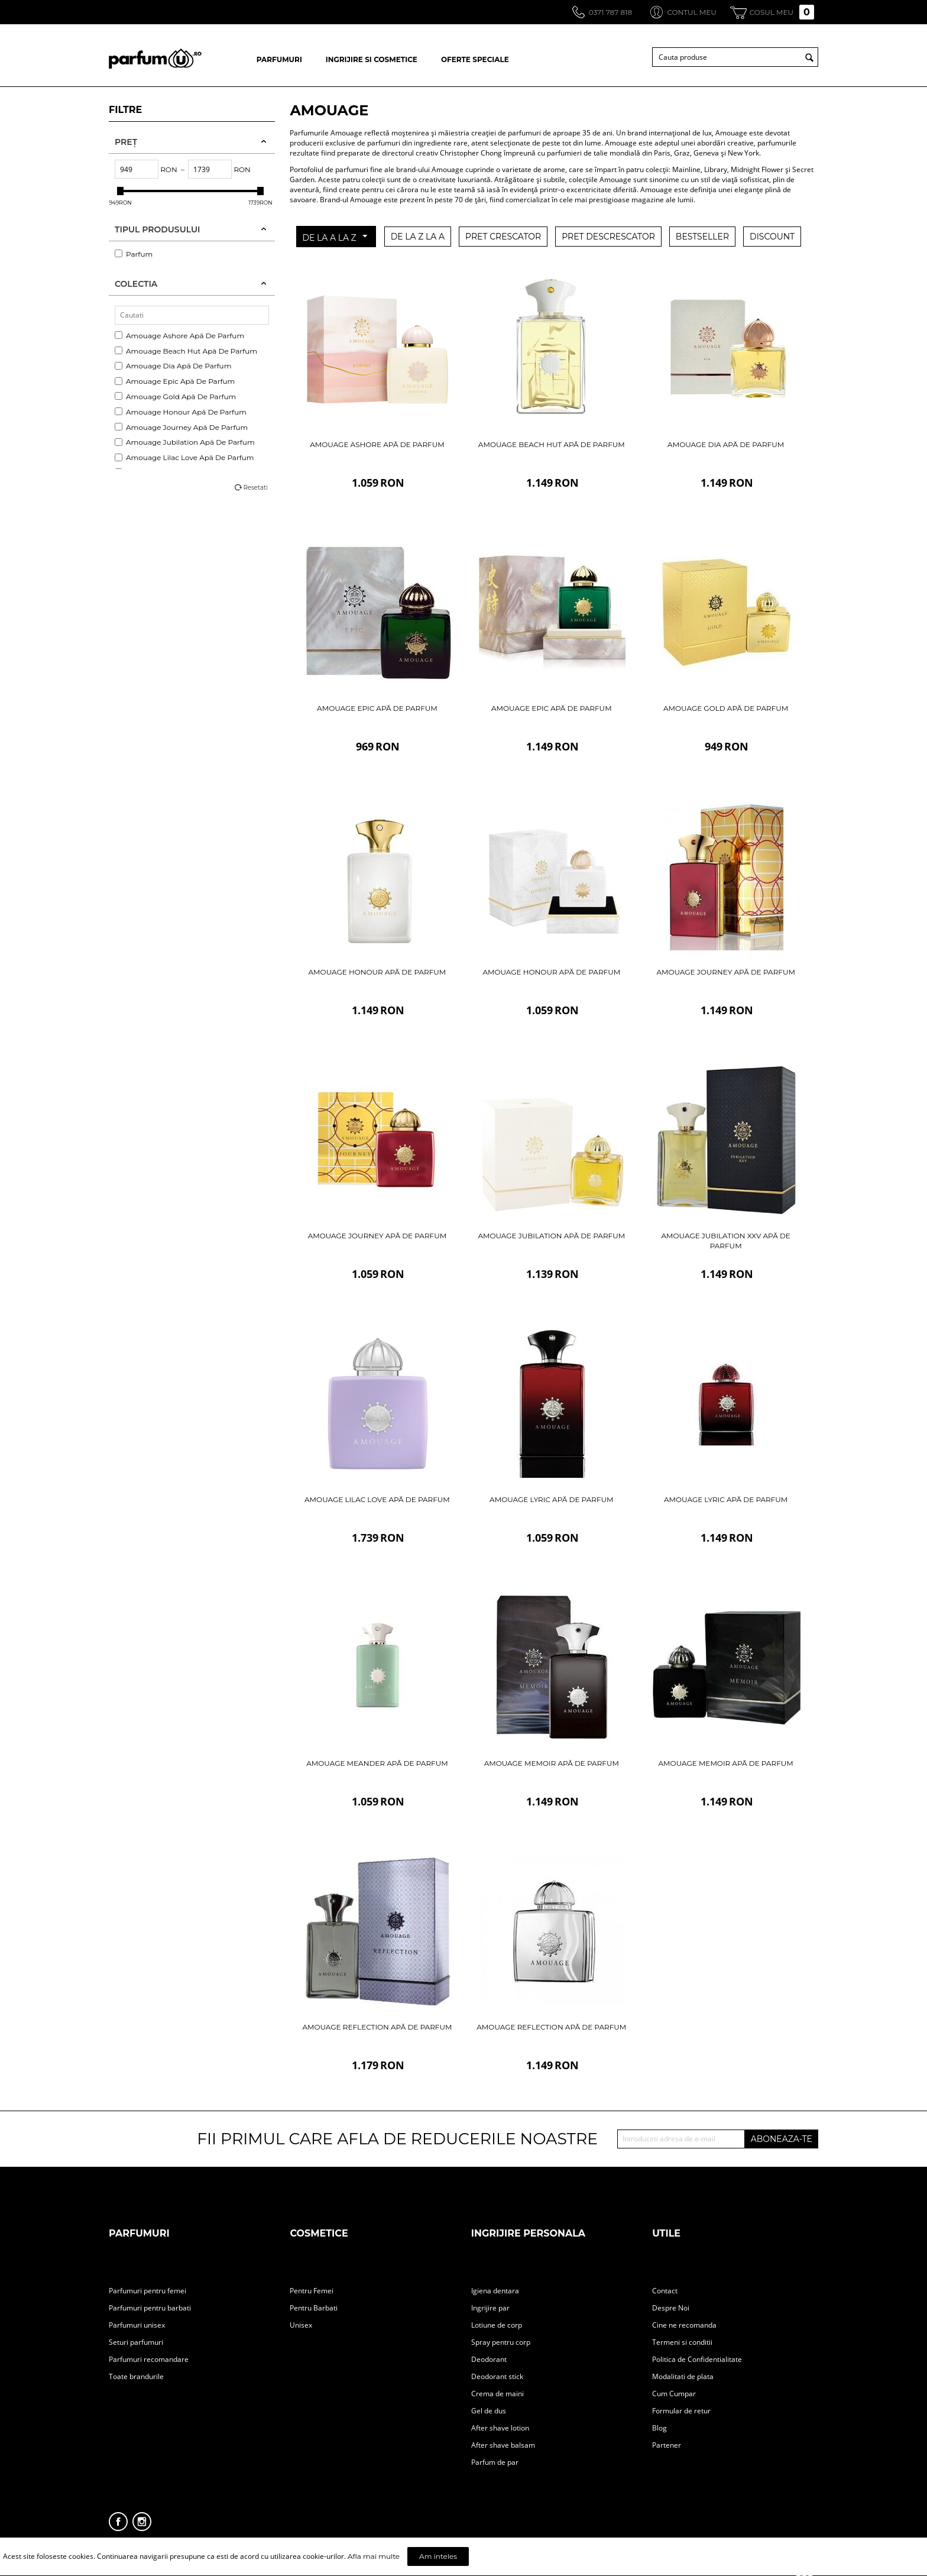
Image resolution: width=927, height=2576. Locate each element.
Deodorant (489, 2359)
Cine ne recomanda (684, 2325)
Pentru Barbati (314, 2308)
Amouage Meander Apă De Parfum (377, 1763)
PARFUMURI (279, 59)
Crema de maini (497, 2394)
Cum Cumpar (674, 2394)
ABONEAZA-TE (781, 2139)
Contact (665, 2291)
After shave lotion (500, 2428)
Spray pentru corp (500, 2342)
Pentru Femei (311, 2291)
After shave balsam (503, 2445)
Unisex (301, 2325)
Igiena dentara (495, 2291)
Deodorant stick (497, 2376)
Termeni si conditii (682, 2342)
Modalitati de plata (683, 2376)
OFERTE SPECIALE (475, 59)
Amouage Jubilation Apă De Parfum (185, 442)
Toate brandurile (136, 2376)
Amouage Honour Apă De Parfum (181, 411)
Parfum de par (494, 2462)
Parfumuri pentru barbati (150, 2308)
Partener (666, 2445)
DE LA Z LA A (418, 236)
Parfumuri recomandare (149, 2359)
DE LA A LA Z (334, 237)
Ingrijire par (490, 2308)
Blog (659, 2428)
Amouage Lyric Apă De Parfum (551, 1499)
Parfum (134, 254)
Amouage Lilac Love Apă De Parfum (184, 457)
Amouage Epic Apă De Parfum (175, 381)
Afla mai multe (374, 2556)
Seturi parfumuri (136, 2342)
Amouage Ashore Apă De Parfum (179, 335)
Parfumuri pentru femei (147, 2291)
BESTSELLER (702, 236)
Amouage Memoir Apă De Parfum (551, 1763)
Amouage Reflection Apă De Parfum (377, 2026)
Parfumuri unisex (137, 2325)
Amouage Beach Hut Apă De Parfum (186, 351)
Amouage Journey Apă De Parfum (181, 427)
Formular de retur (681, 2411)
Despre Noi (670, 2308)
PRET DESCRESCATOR (608, 236)
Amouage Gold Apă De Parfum (175, 396)
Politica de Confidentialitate (697, 2359)
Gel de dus (488, 2411)
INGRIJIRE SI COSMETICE (371, 59)
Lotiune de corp (496, 2325)
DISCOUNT (772, 236)
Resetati (255, 487)
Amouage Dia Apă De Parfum (173, 365)
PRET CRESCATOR (503, 236)
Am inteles (438, 2556)
